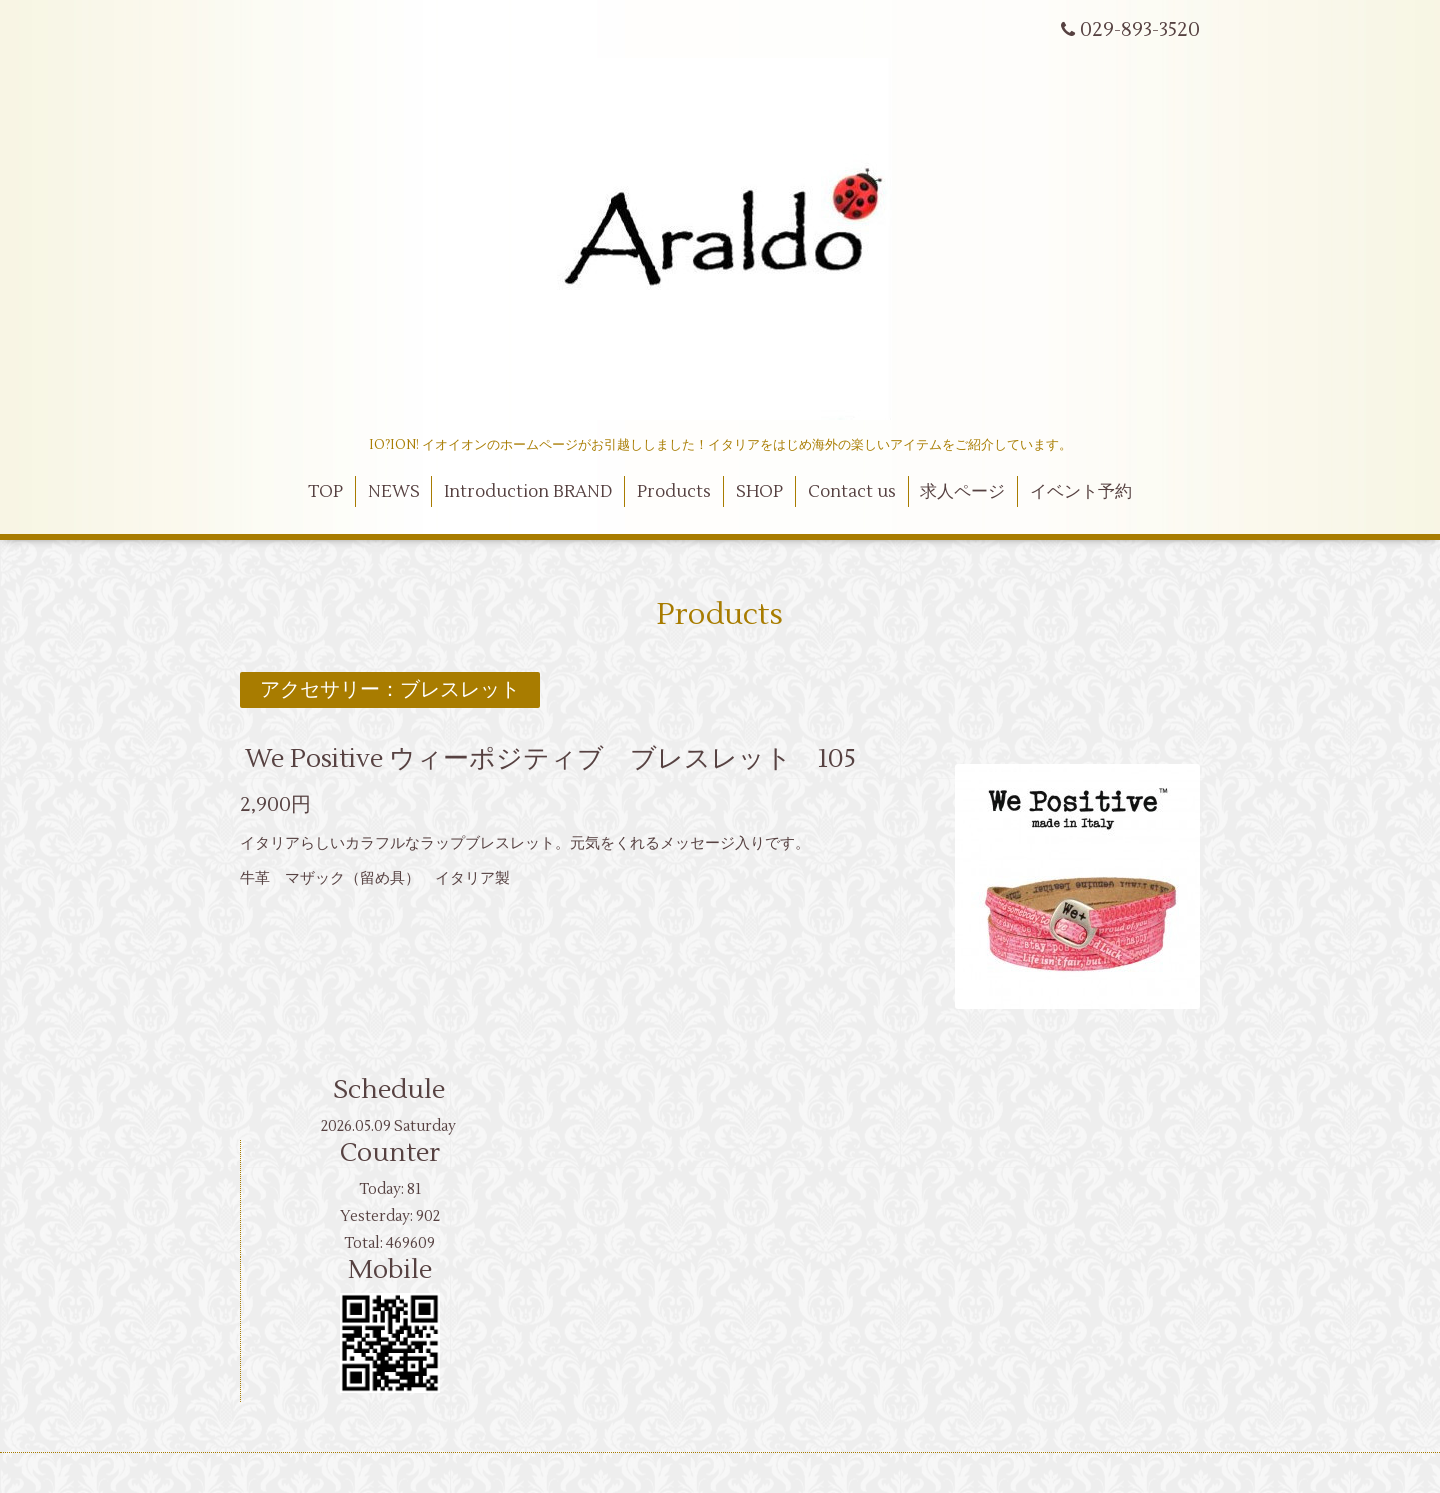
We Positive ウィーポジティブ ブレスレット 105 (550, 759)
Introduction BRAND (528, 492)
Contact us (852, 492)
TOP (325, 492)
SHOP (759, 492)
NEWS (394, 492)
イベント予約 (1081, 492)
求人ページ (962, 492)
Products (674, 492)
